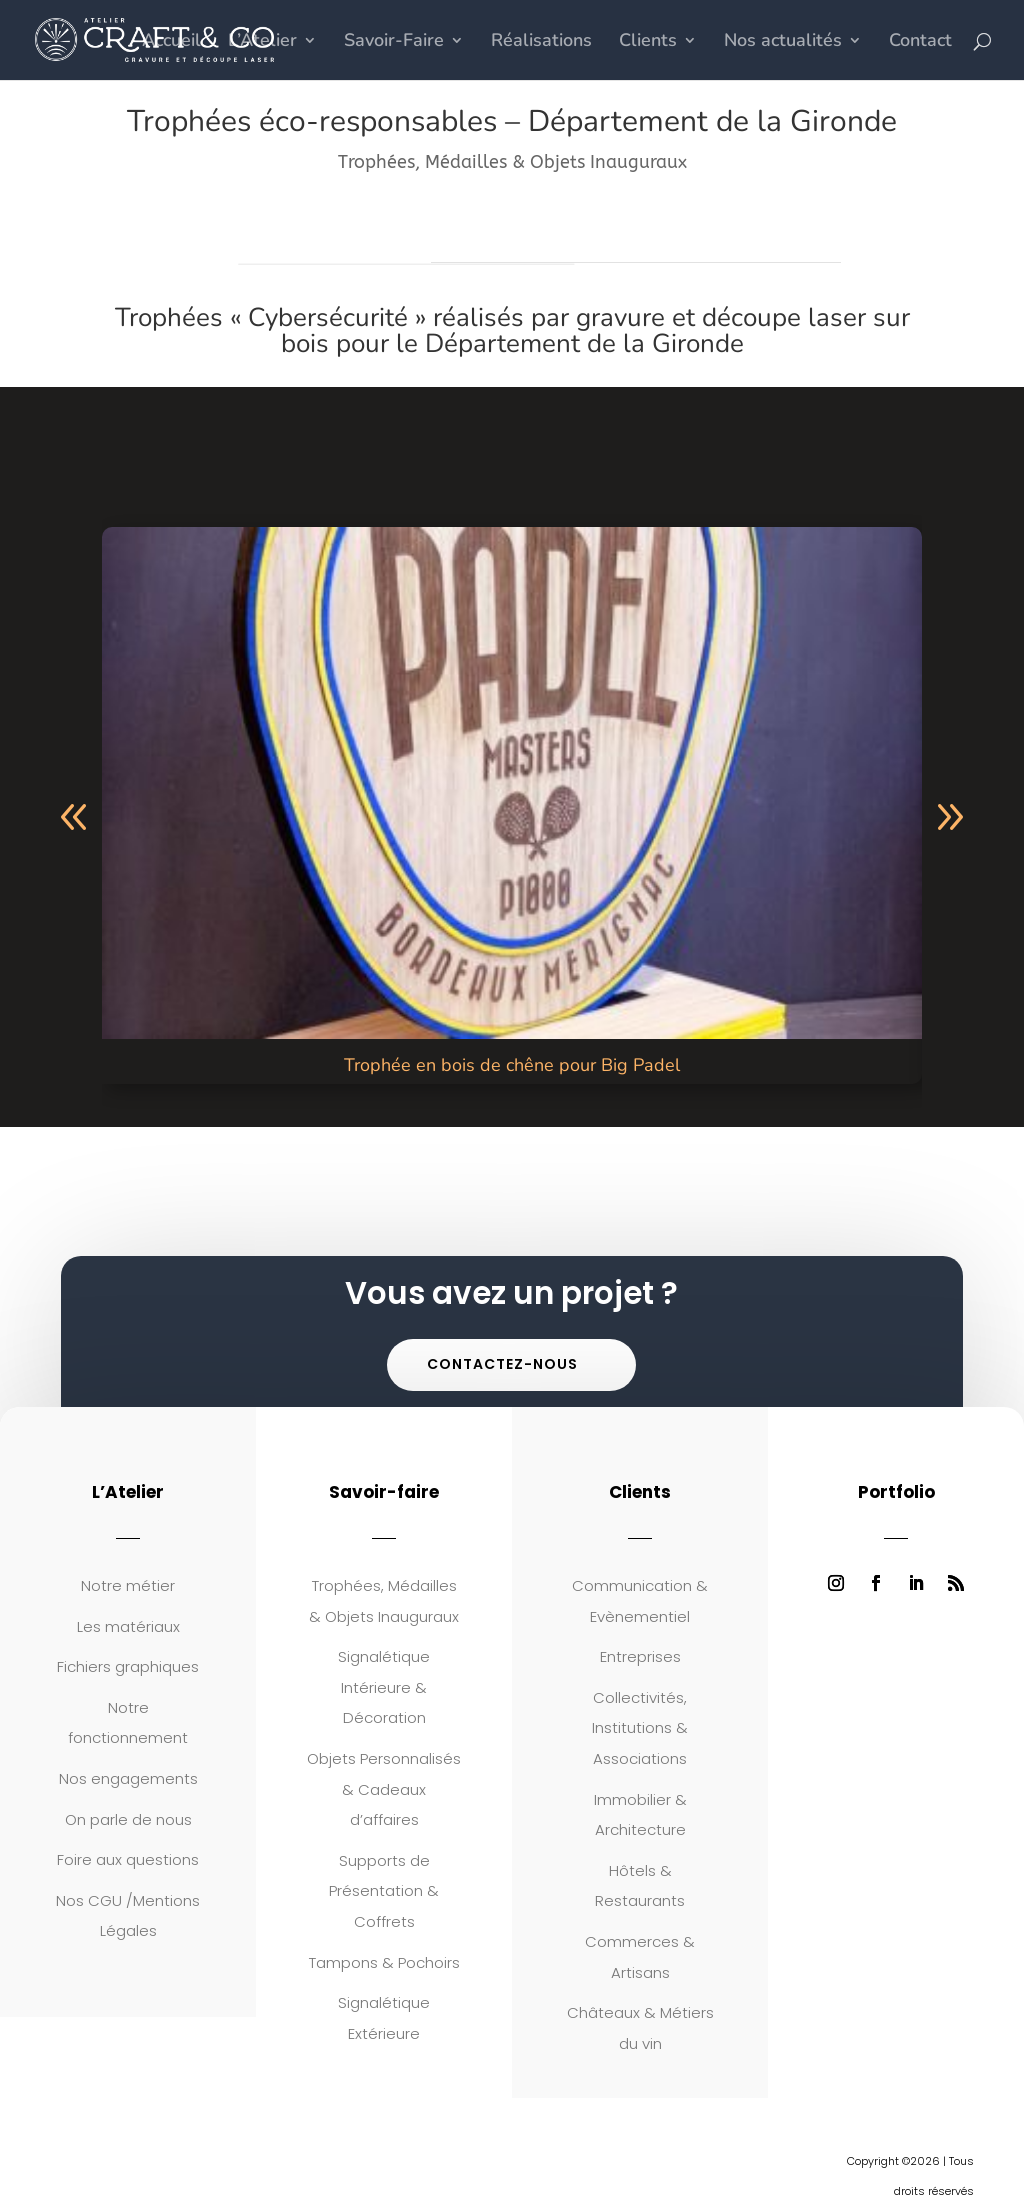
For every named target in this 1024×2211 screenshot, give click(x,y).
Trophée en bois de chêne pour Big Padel (512, 1065)
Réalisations (541, 42)
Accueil (171, 42)
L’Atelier (262, 42)
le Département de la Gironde (570, 343)
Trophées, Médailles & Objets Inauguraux (512, 162)
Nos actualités (783, 42)
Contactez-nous (502, 1364)
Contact (920, 42)
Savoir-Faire (394, 42)
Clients (648, 42)
